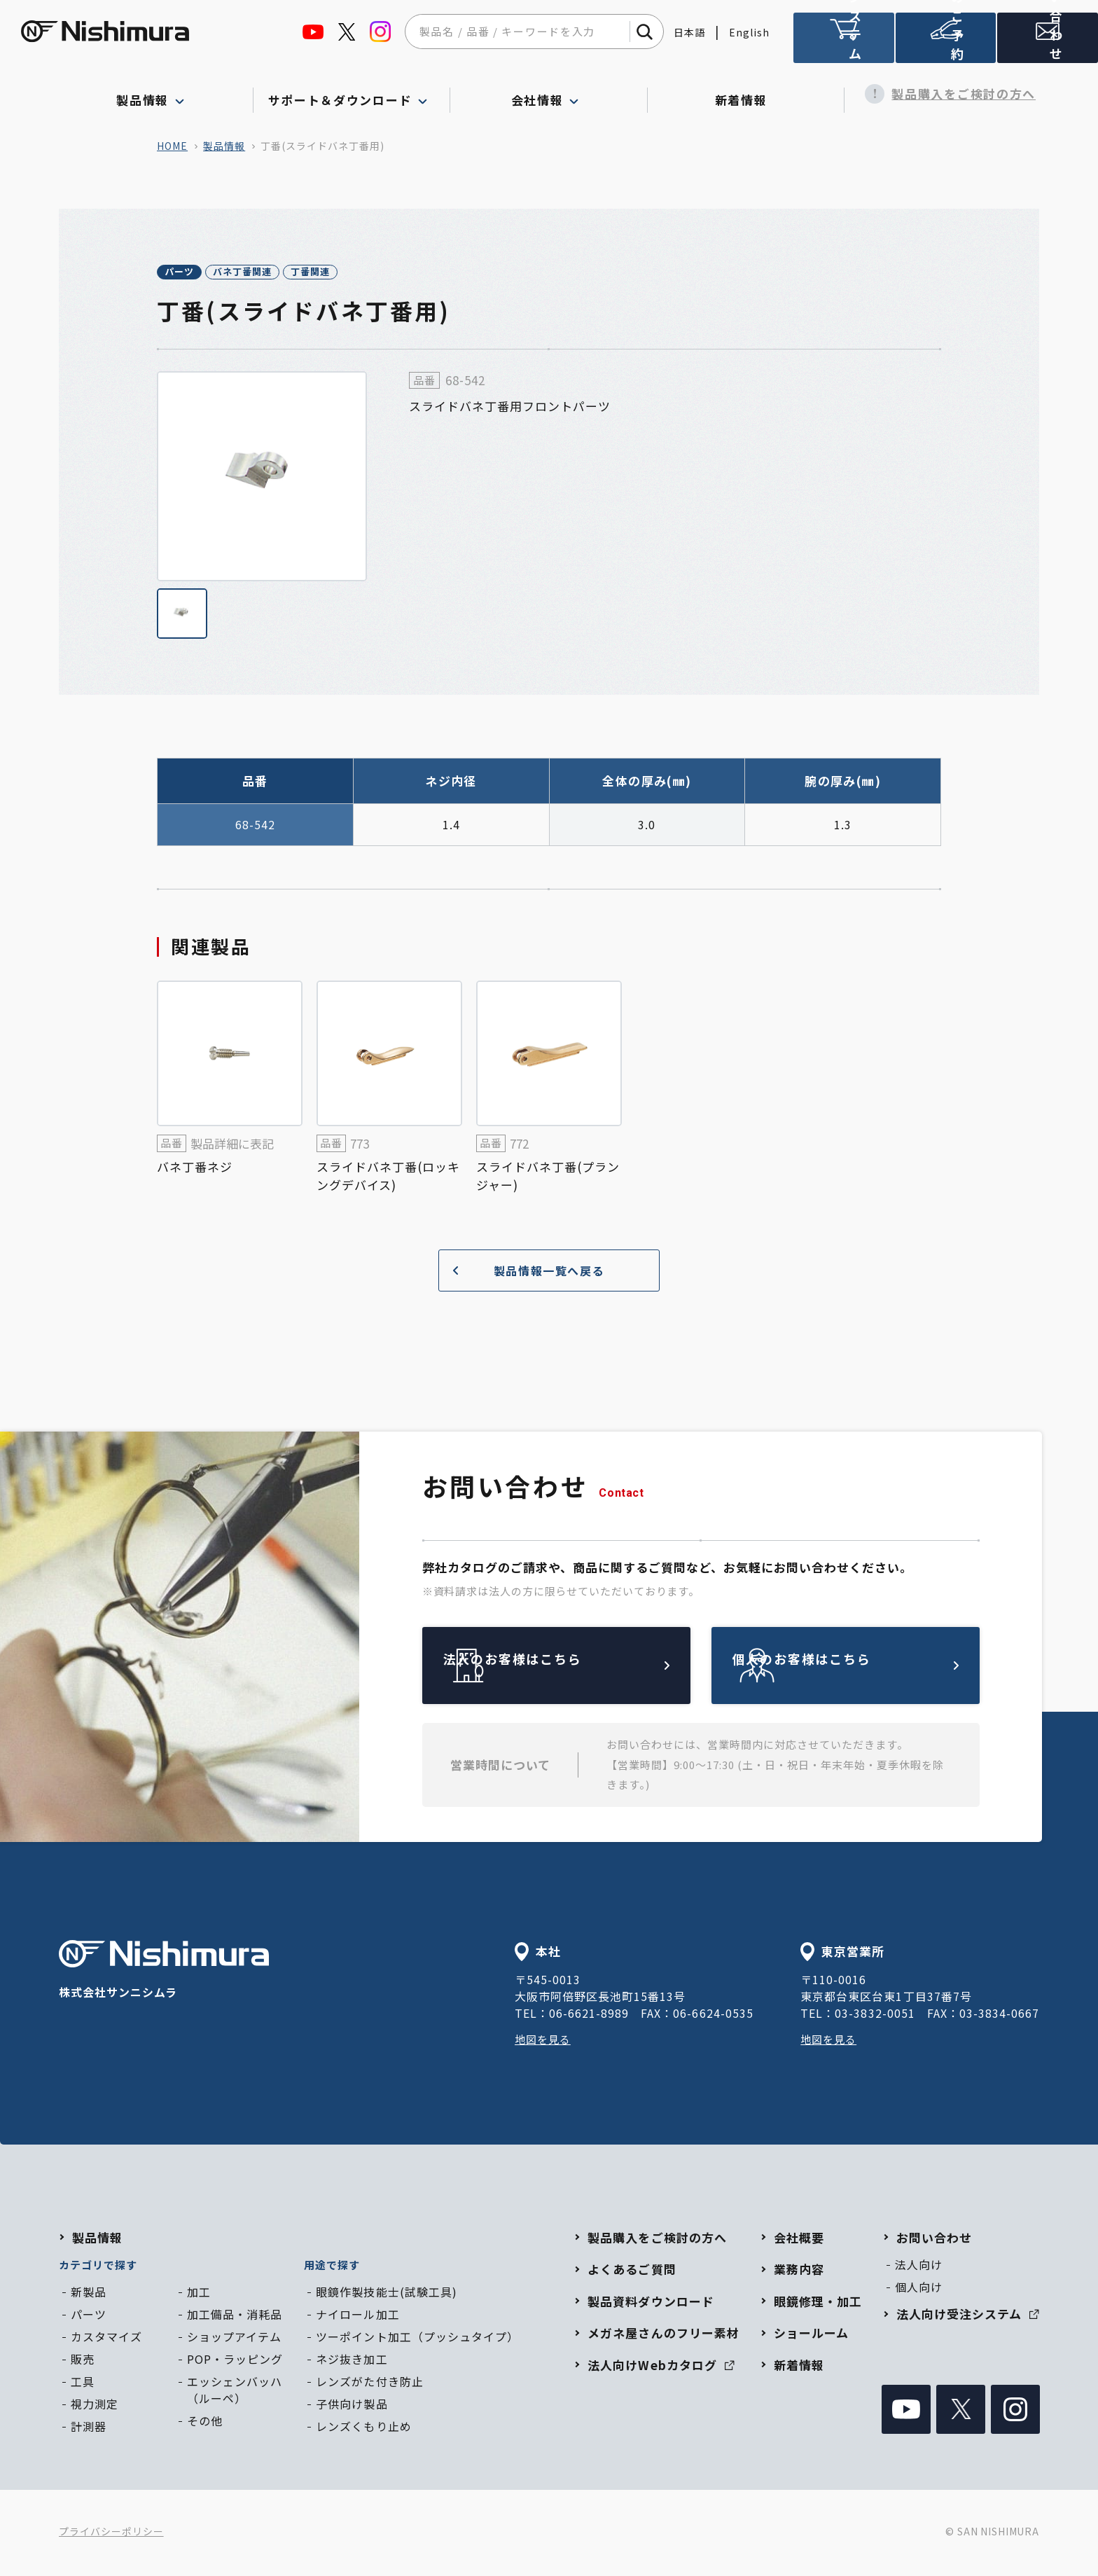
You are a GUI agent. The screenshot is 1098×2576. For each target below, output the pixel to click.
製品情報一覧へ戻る (523, 1273)
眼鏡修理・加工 (818, 2303)
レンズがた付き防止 (369, 2383)
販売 (83, 2361)
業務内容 (799, 2271)
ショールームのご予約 (946, 44)
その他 (205, 2422)
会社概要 (799, 2239)
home (172, 146)
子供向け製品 (351, 2405)
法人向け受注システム (844, 44)
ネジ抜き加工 (351, 2361)
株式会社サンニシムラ (164, 1972)
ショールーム (811, 2334)
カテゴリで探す (98, 2266)
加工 (199, 2293)
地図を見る (544, 2041)
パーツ (194, 273)
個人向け (919, 2288)
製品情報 (224, 146)
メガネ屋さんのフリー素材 (663, 2334)
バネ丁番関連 (288, 273)
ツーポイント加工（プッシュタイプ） (417, 2338)
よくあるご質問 (632, 2271)
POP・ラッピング (235, 2361)
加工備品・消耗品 (234, 2316)
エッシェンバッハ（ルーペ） (234, 2392)
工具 (83, 2383)
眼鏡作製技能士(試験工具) (386, 2293)
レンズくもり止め (363, 2428)
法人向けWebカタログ (661, 2367)
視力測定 (94, 2405)
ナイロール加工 (357, 2316)
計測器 (88, 2428)
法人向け (919, 2266)
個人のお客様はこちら (878, 1668)
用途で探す (332, 2266)
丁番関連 (388, 273)
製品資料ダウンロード (651, 2303)
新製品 (88, 2293)
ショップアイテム (234, 2338)
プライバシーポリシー (111, 2534)
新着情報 (746, 94)
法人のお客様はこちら (588, 1668)
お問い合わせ (934, 2239)
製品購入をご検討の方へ (943, 94)
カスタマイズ (106, 2338)
